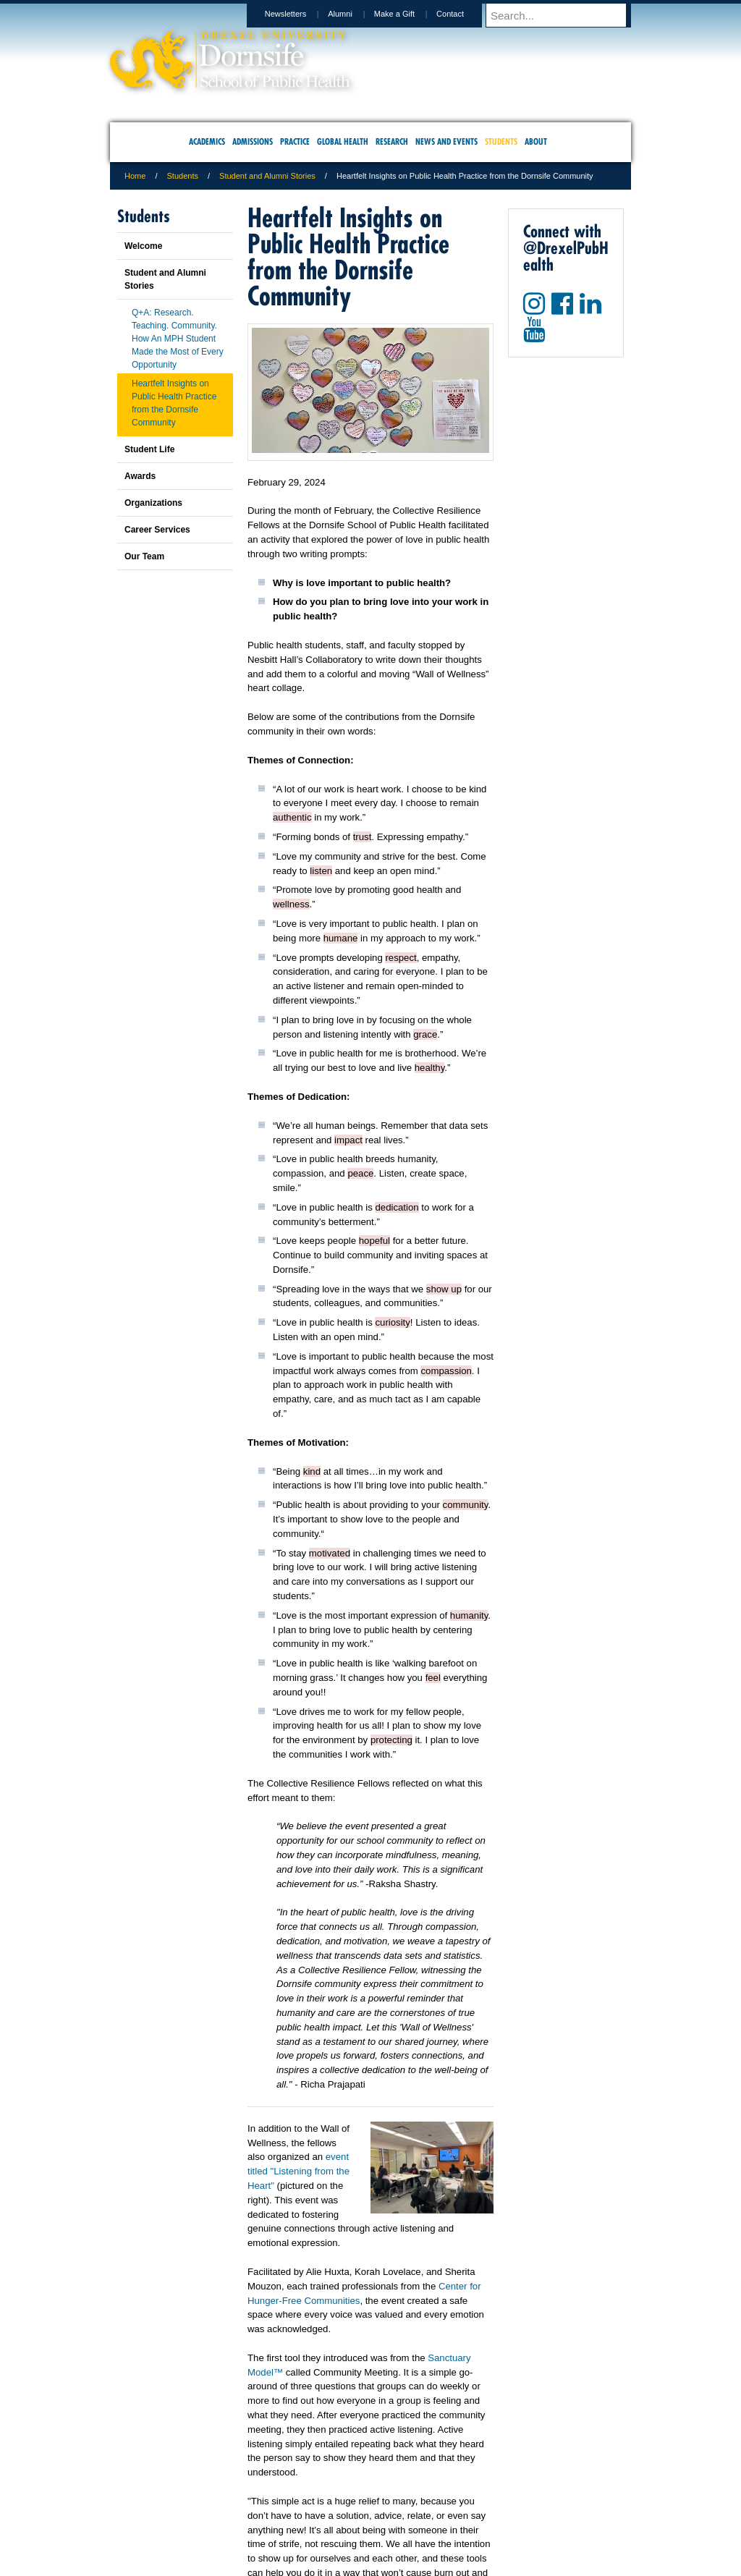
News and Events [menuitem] (446, 141)
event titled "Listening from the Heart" (298, 2171)
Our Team (144, 556)
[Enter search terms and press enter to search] (565, 15)
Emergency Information (358, 2518)
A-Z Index (226, 2504)
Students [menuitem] (501, 141)
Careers (314, 2504)
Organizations (153, 503)
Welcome (143, 246)
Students (182, 175)
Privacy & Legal (366, 2504)
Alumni (354, 13)
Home (134, 175)
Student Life (149, 449)
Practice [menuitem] (295, 141)
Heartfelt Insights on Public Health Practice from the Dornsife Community (174, 403)
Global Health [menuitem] (342, 141)
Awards (140, 476)
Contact (464, 13)
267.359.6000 (370, 2564)
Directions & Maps (473, 2504)
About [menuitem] (536, 141)
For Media (272, 2504)
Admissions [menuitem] (252, 141)
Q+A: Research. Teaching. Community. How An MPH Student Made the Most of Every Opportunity (178, 339)
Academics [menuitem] (207, 141)
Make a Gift (408, 13)
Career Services (157, 530)
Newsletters (299, 13)
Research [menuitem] (392, 141)
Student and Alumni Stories (267, 175)
